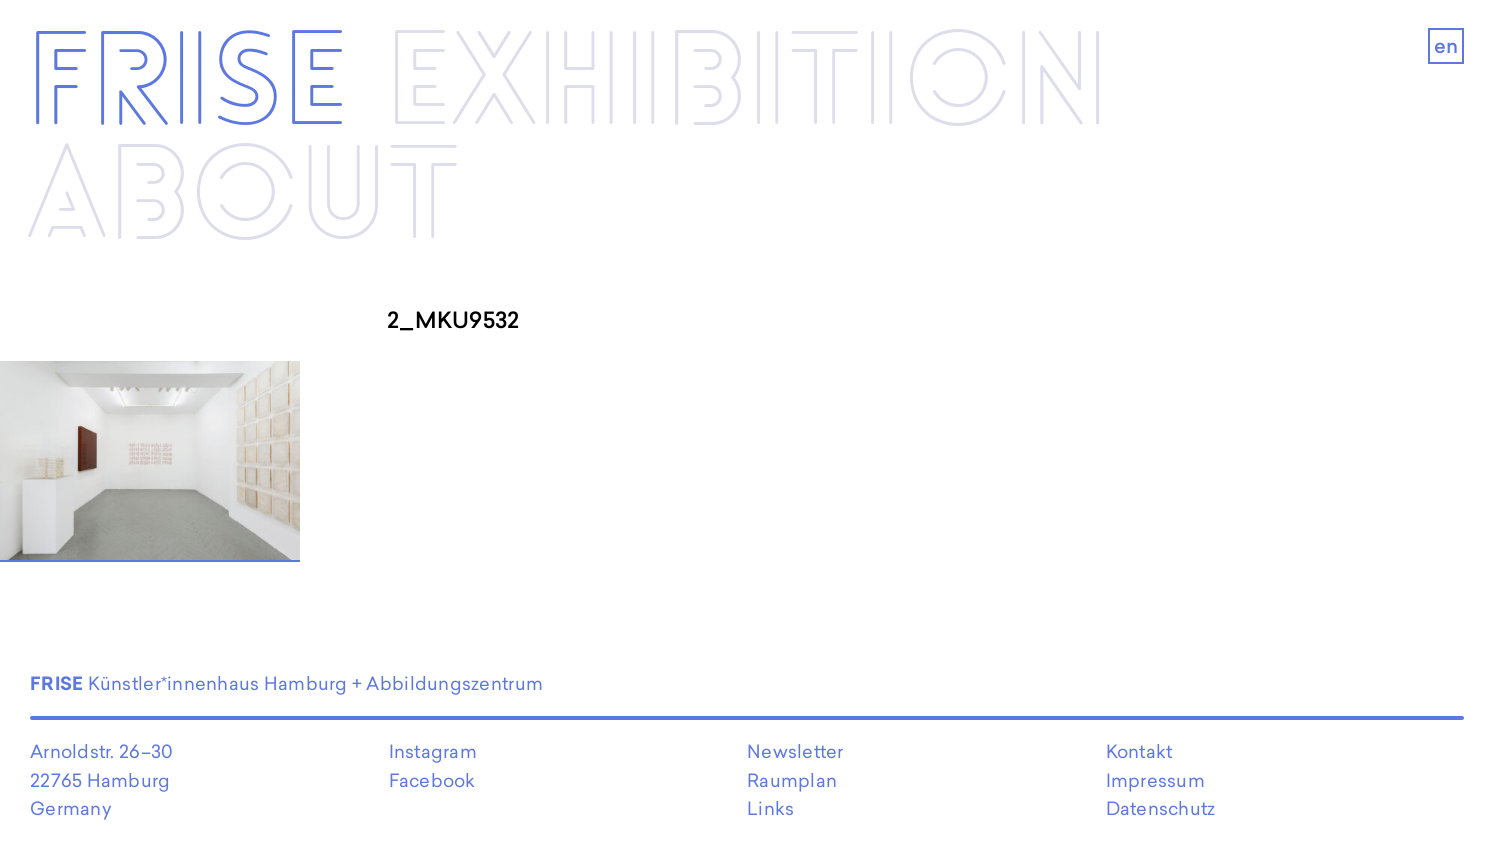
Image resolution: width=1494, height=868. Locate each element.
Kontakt (1139, 751)
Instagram (433, 751)
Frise (187, 85)
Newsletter (795, 751)
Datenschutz (1161, 808)
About (243, 199)
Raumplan (792, 780)
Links (770, 808)
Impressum (1155, 780)
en (1446, 46)
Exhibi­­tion (747, 85)
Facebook (432, 780)
